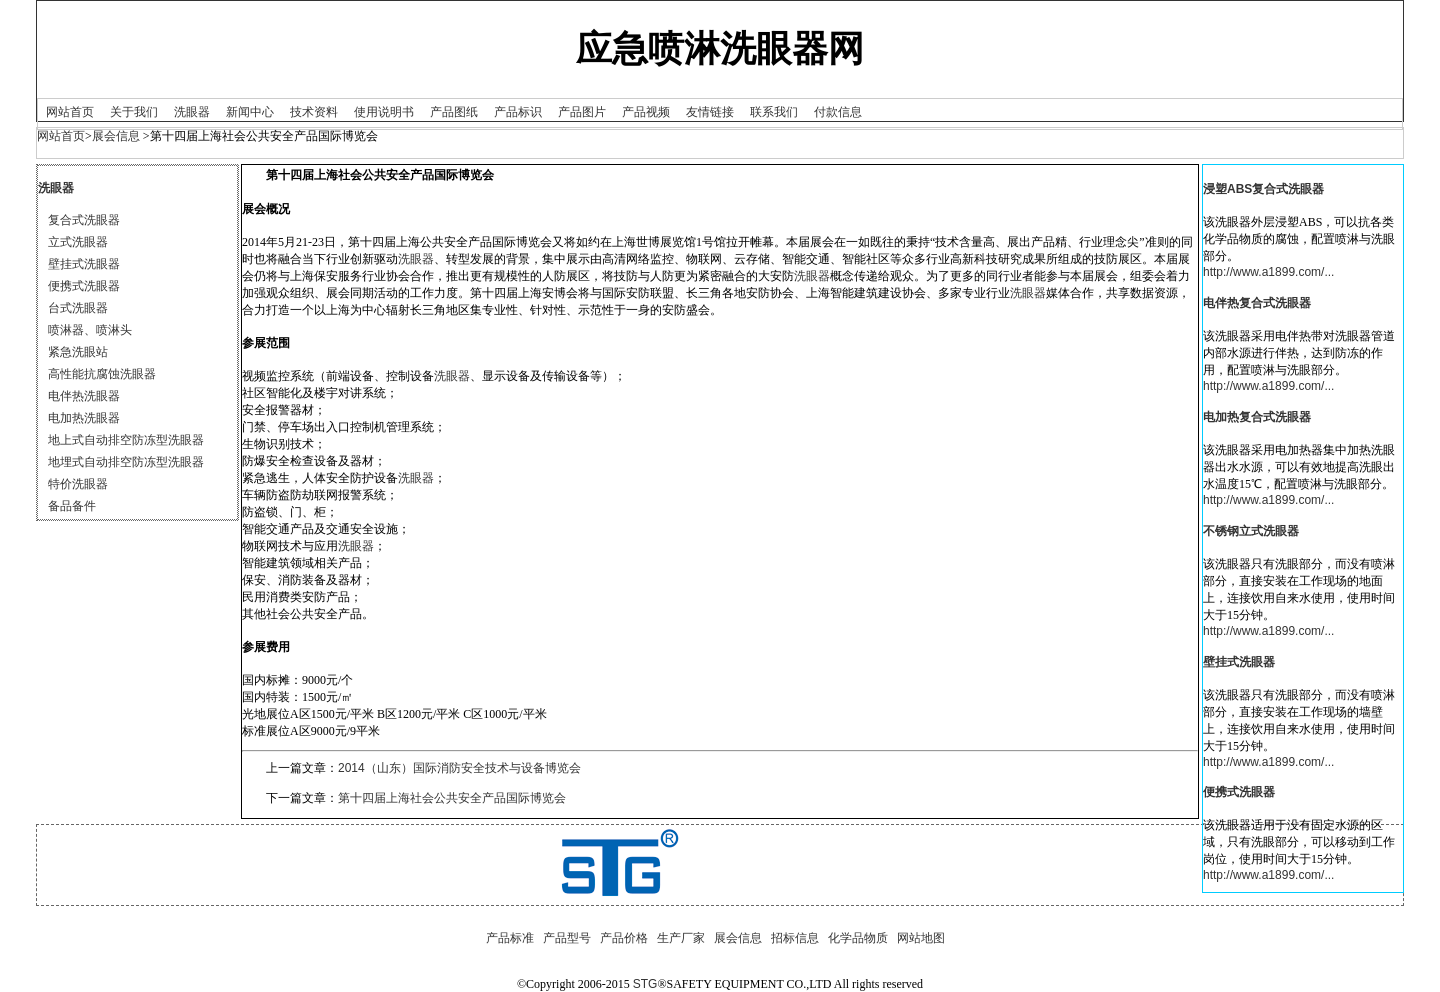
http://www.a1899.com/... (1268, 272)
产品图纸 (454, 112)
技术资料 (314, 112)
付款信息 (838, 112)
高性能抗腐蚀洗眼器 (102, 374)
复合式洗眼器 (84, 220)
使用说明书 (384, 112)
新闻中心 (250, 112)
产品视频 (646, 112)
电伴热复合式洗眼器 (1257, 303)
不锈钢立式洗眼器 (1251, 531)
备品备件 (72, 506)
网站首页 (70, 112)
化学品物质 (858, 938)
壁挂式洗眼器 (84, 264)
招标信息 (795, 938)
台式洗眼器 (78, 308)
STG (645, 984)
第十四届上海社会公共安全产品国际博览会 (452, 798)
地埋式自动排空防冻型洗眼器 (126, 462)
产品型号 (567, 938)
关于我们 (134, 112)
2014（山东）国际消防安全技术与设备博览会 (459, 768)
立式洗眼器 (78, 242)
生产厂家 (681, 938)
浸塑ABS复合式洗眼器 (1263, 189)
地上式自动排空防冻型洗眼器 (126, 440)
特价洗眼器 (78, 484)
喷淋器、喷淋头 (90, 330)
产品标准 (510, 938)
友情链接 (710, 112)
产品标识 (518, 112)
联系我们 (774, 112)
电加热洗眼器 (84, 418)
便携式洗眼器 (84, 286)
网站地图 (921, 938)
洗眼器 (192, 112)
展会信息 (116, 136)
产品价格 (624, 938)
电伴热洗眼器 (84, 396)
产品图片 (582, 112)
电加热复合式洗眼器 (1257, 417)
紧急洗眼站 (78, 352)
